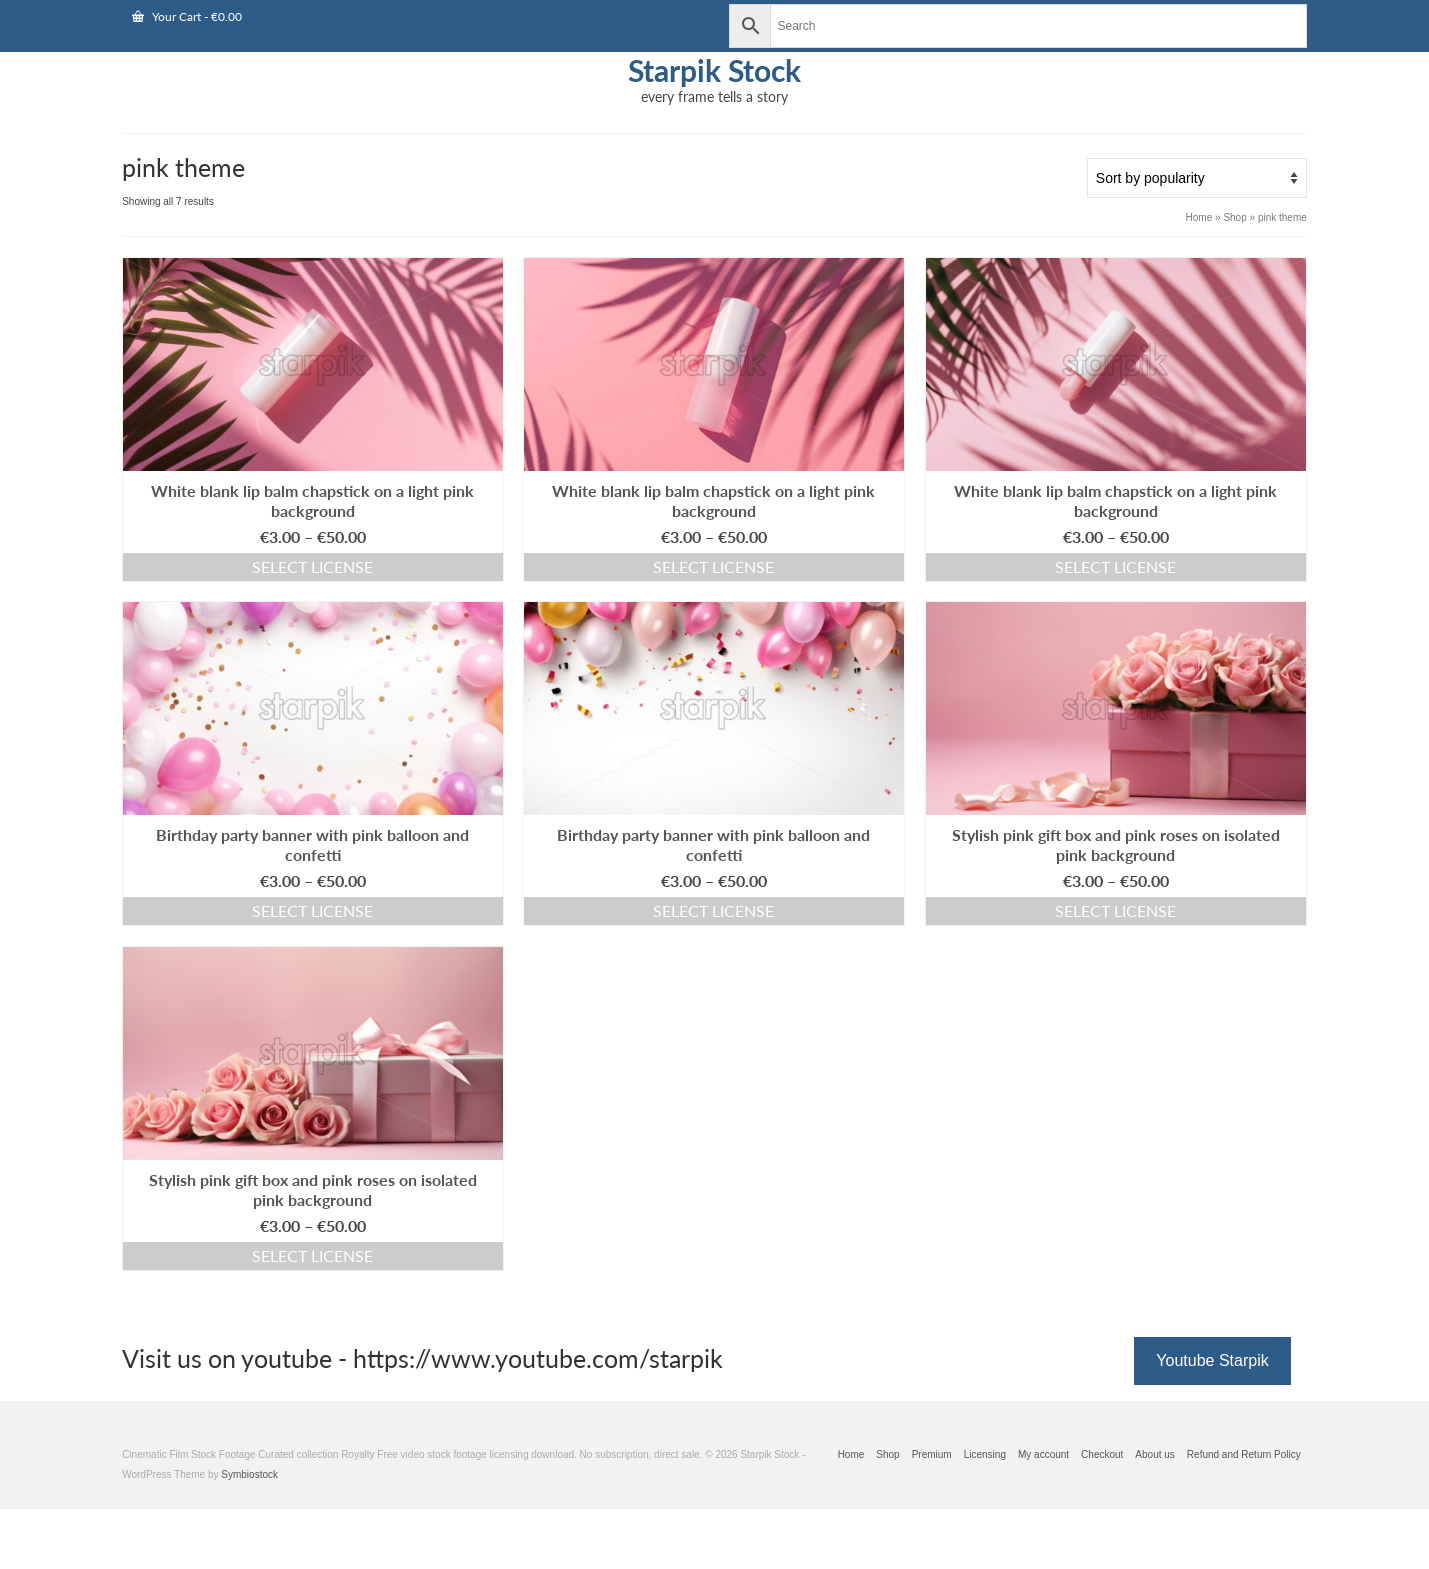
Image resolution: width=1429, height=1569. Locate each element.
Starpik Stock (714, 70)
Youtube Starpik (1212, 1360)
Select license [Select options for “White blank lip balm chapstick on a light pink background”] (312, 566)
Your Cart (187, 16)
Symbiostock (249, 1474)
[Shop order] (1197, 178)
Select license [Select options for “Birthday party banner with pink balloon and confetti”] (312, 910)
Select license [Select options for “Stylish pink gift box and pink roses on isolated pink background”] (1115, 910)
